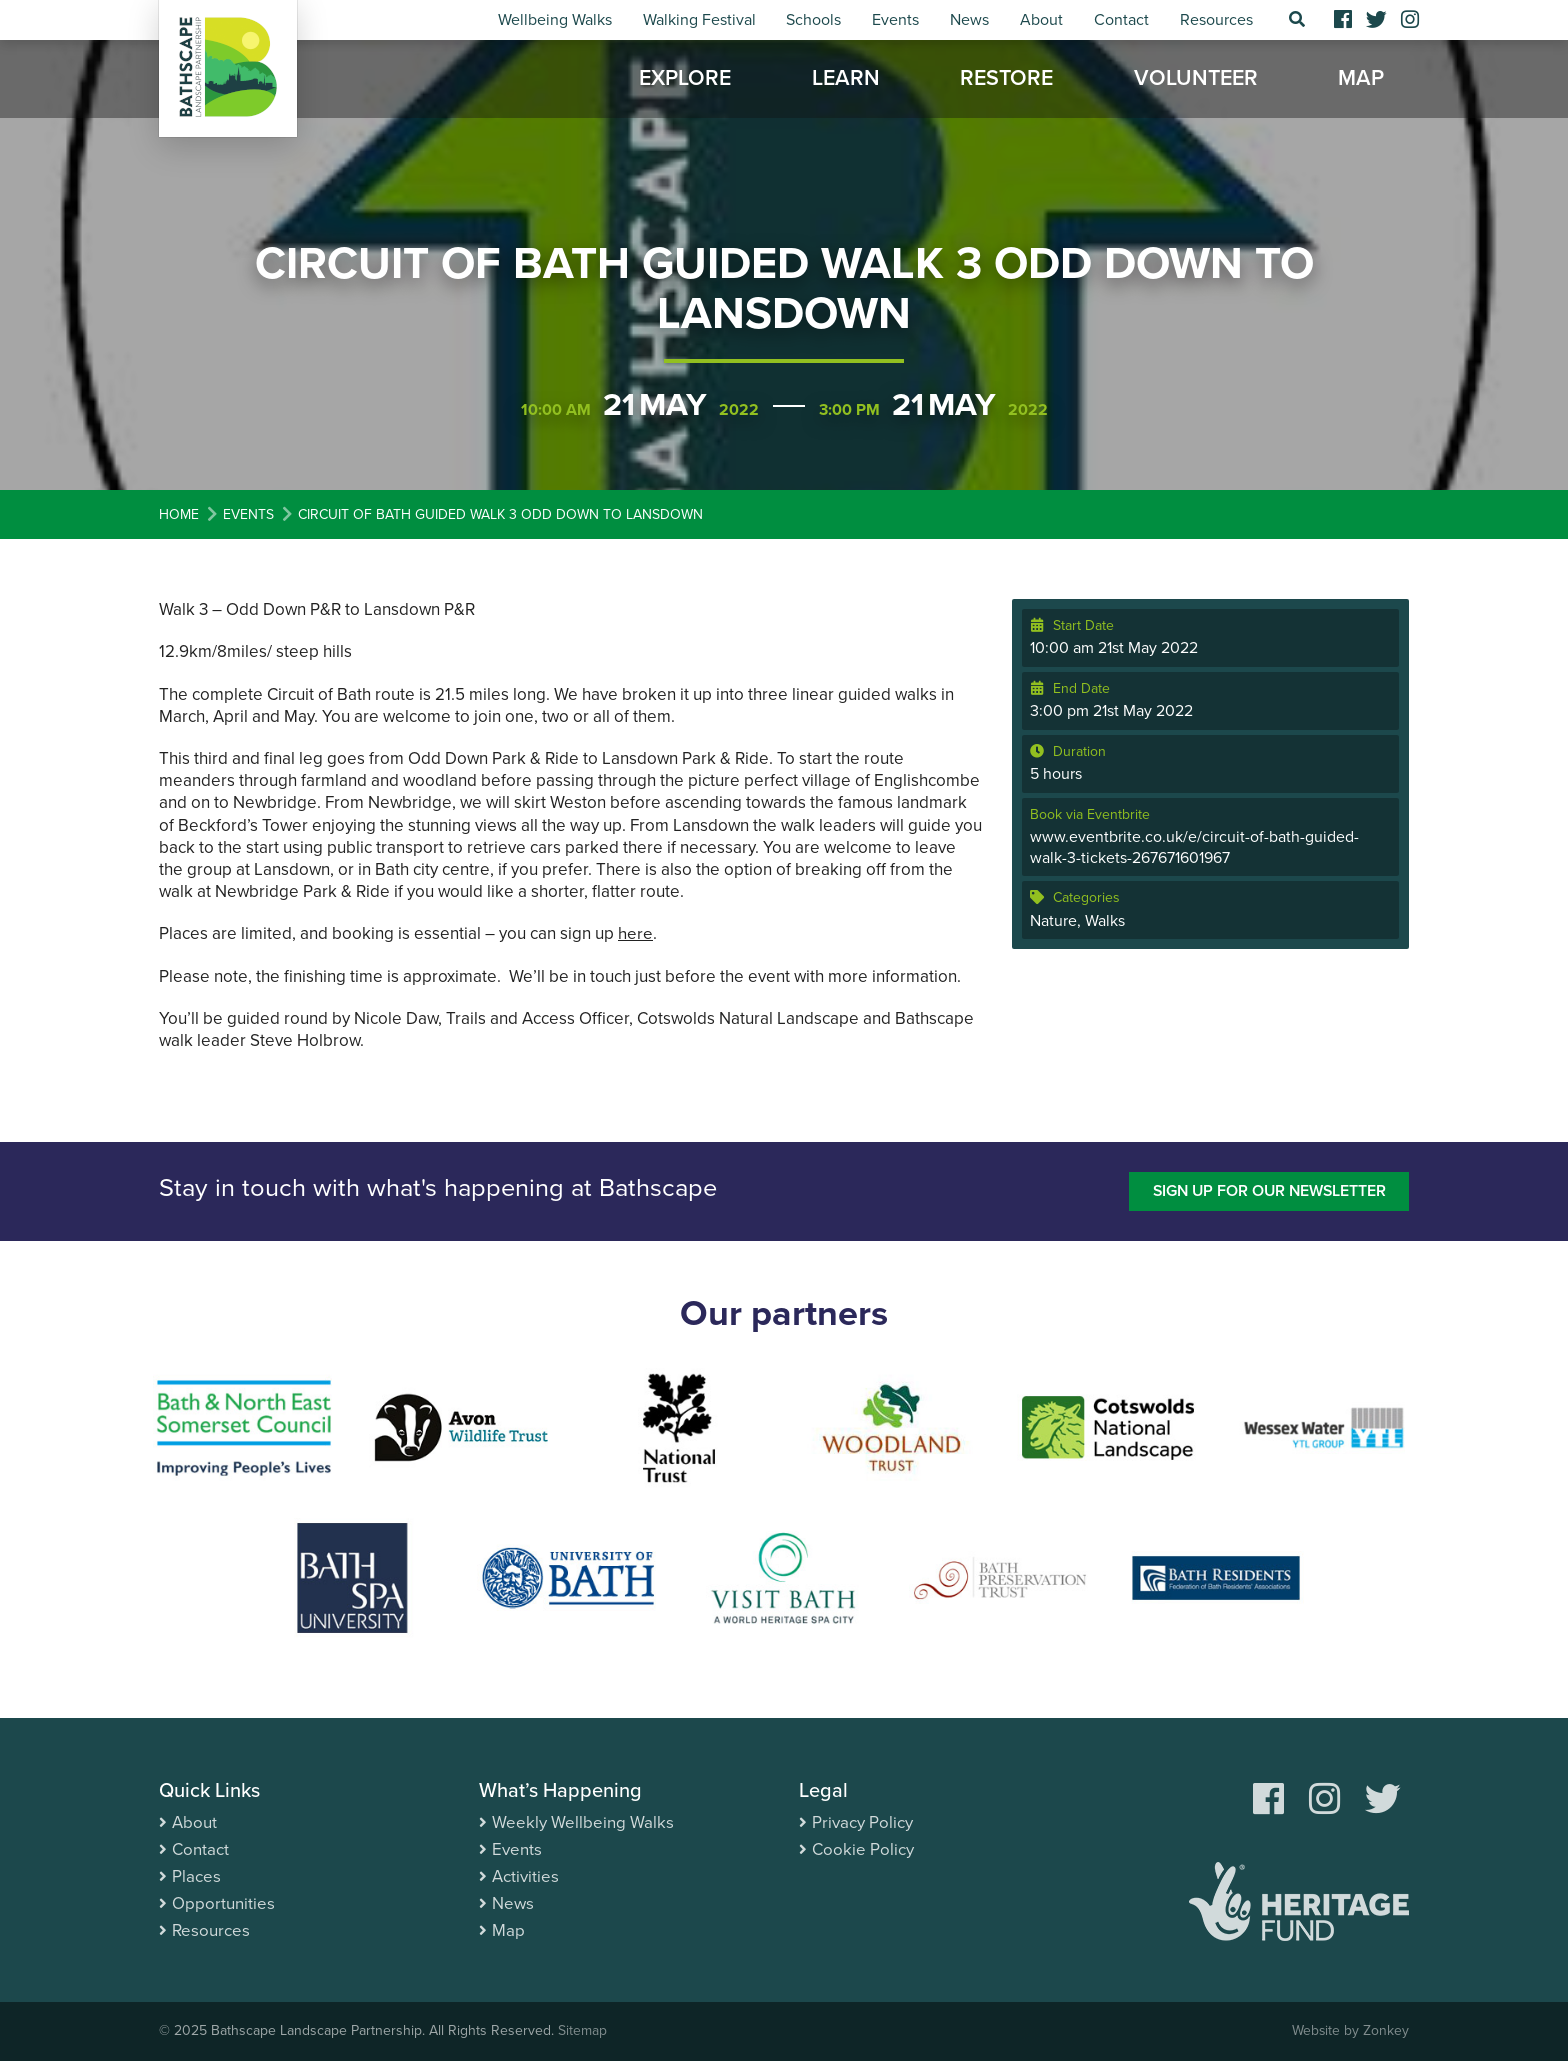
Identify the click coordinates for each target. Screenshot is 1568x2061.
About (1041, 20)
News (969, 20)
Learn (846, 80)
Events (895, 20)
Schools (813, 20)
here (635, 933)
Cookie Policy (863, 1849)
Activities (525, 1876)
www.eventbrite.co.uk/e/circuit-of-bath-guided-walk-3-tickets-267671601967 (1194, 847)
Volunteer (1196, 80)
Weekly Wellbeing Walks (583, 1822)
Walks (1105, 921)
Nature (1053, 921)
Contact (1121, 20)
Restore (1006, 80)
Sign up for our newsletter (1266, 1191)
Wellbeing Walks (555, 20)
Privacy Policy (862, 1822)
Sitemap (582, 2031)
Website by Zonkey (1350, 2031)
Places (196, 1876)
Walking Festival (699, 20)
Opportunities (223, 1903)
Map (1361, 80)
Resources (1216, 20)
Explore (685, 80)
